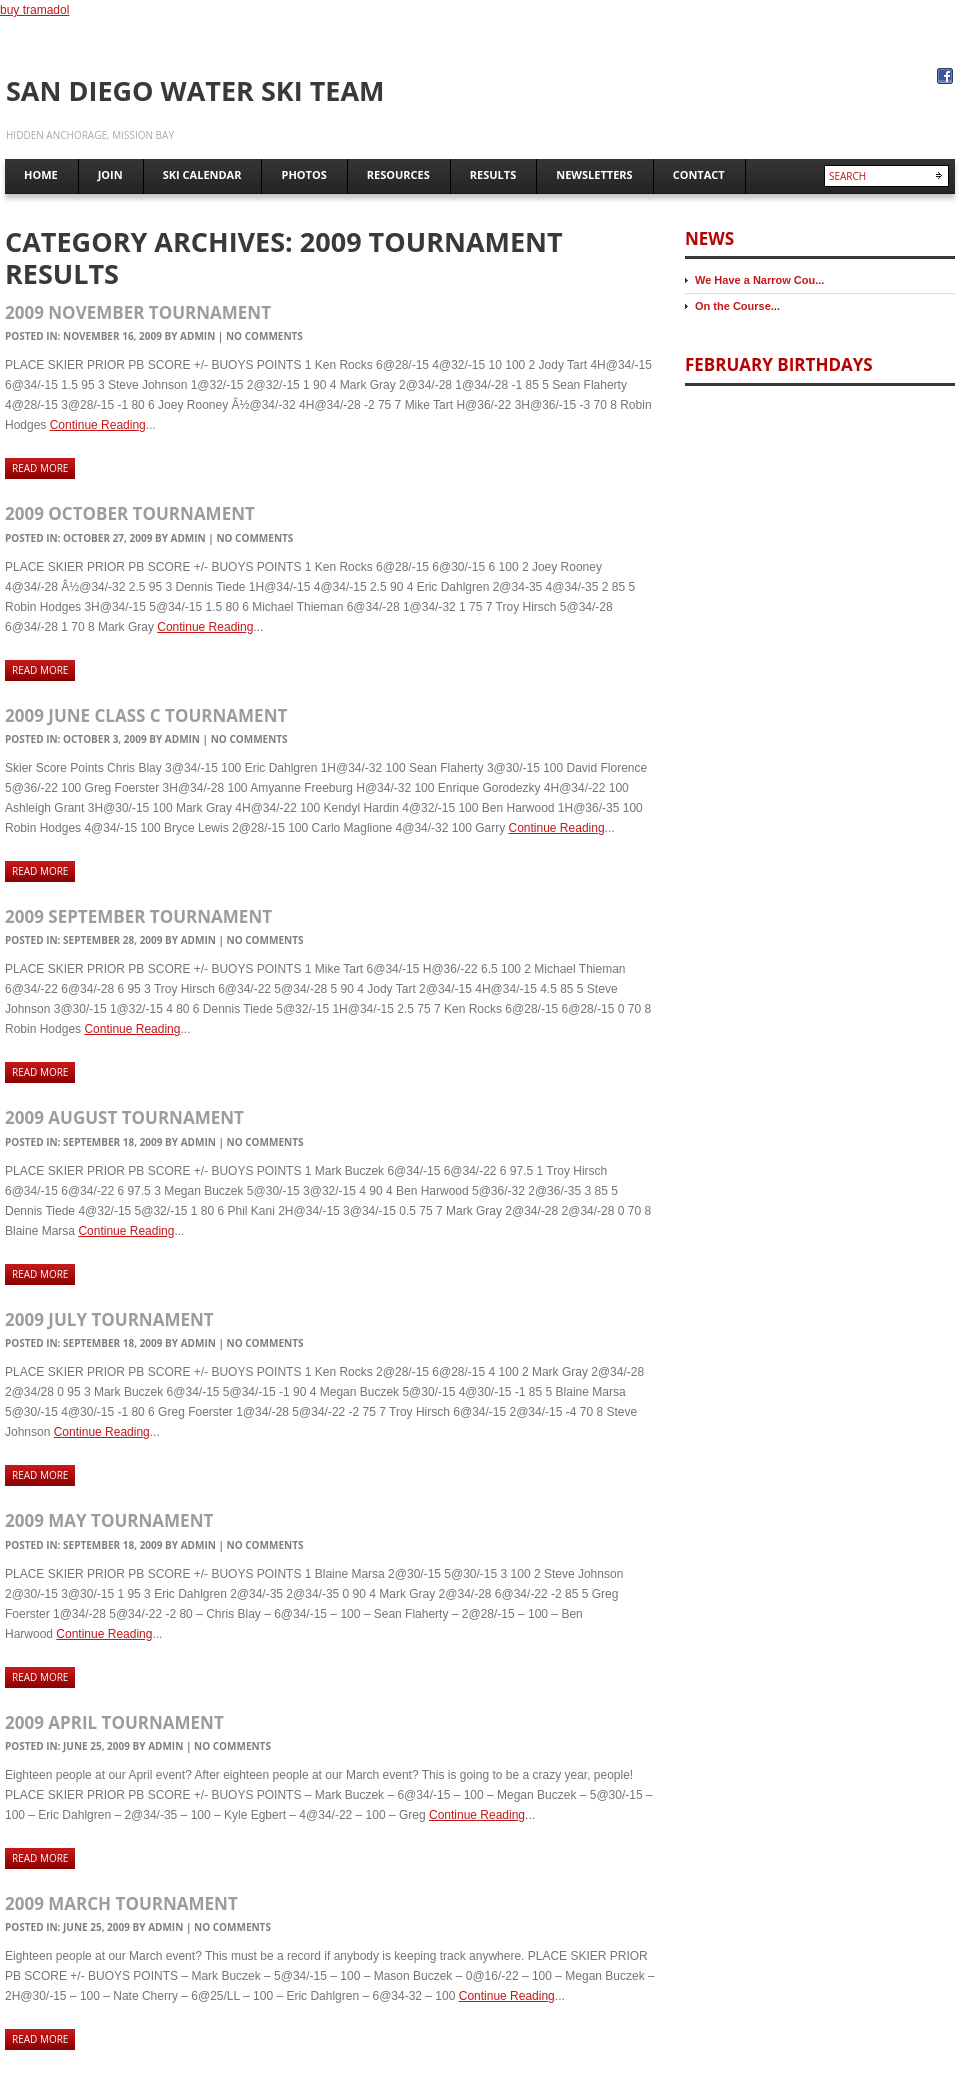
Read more (40, 468)
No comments (264, 336)
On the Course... (737, 306)
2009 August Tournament (124, 1117)
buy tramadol (34, 10)
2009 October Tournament (130, 513)
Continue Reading (98, 425)
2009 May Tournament (109, 1520)
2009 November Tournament (138, 312)
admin (197, 336)
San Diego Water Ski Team (195, 90)
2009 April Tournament (114, 1722)
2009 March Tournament (121, 1903)
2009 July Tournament (109, 1319)
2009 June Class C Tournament (146, 715)
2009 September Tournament (138, 916)
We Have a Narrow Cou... (759, 280)
